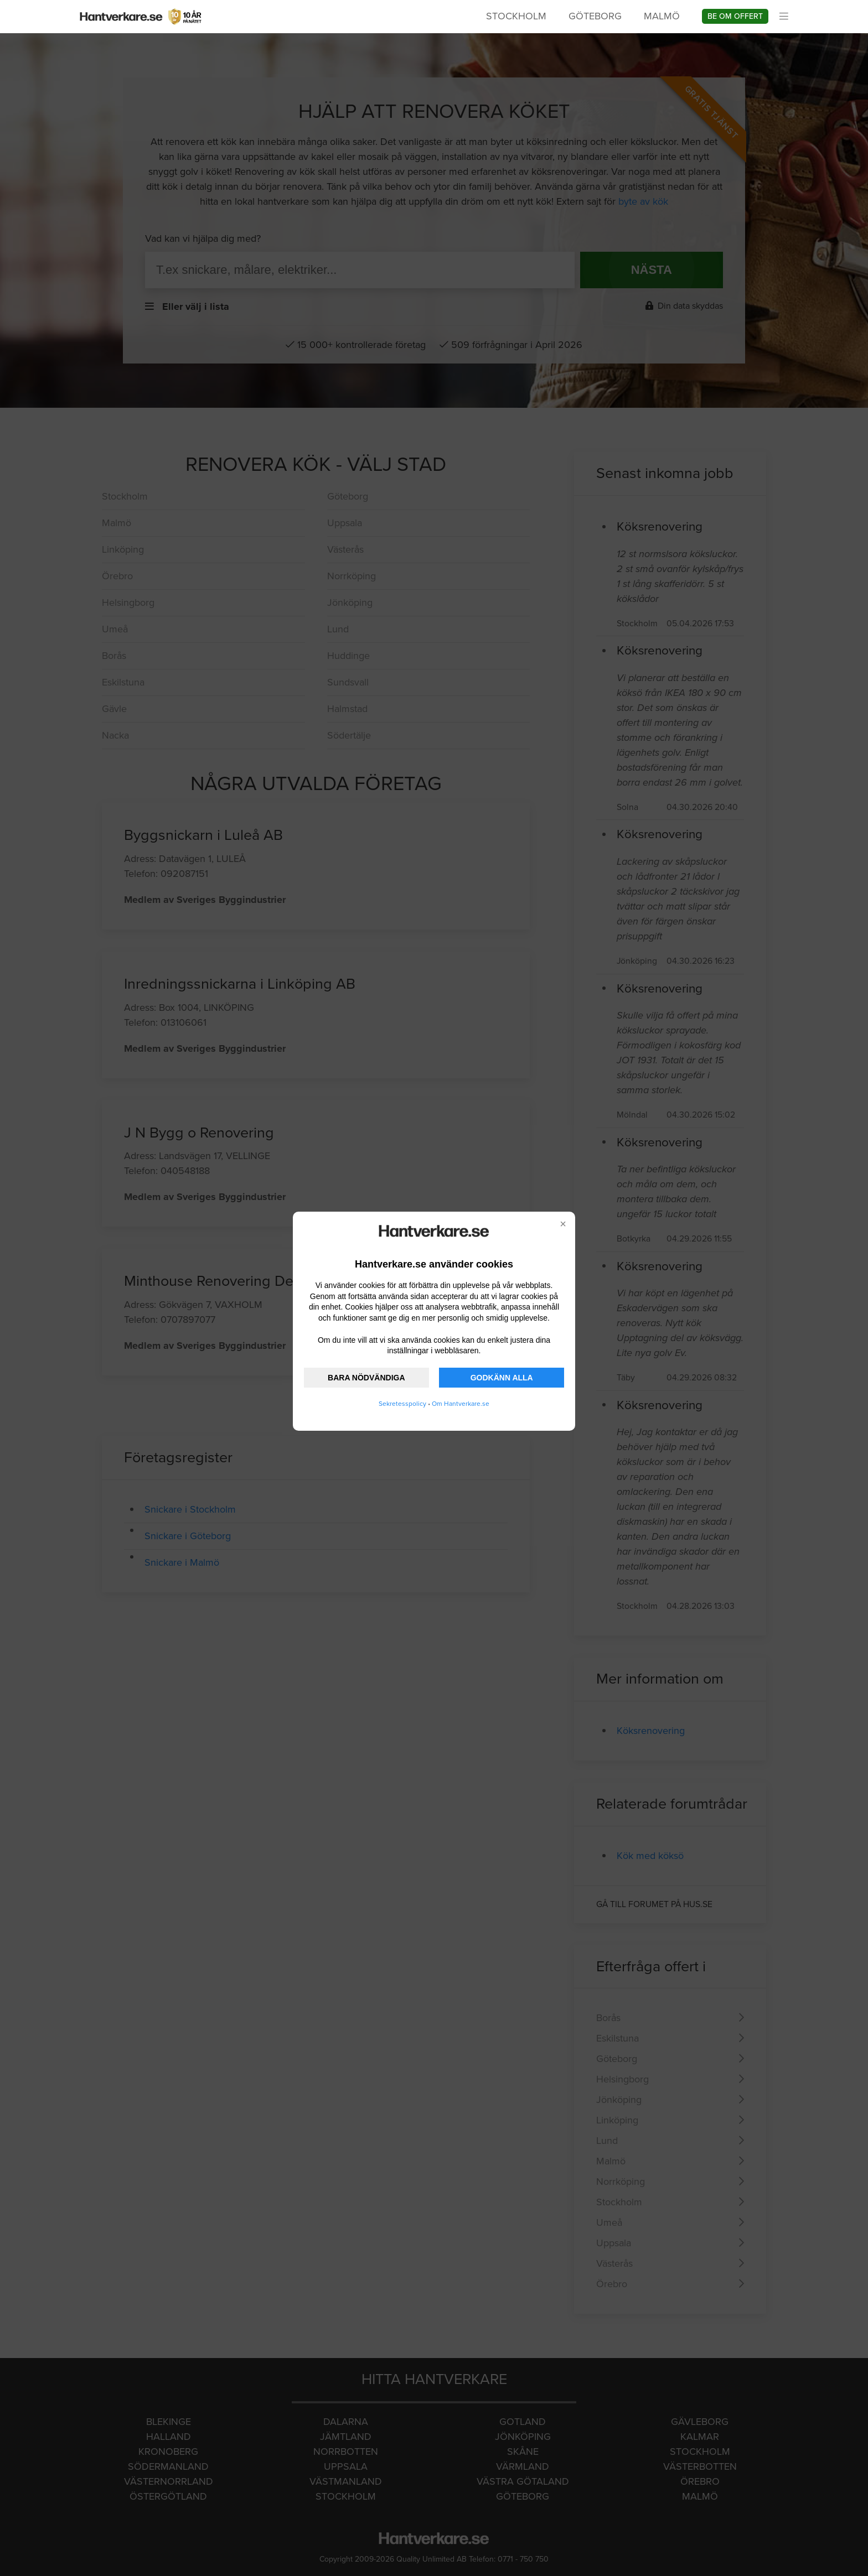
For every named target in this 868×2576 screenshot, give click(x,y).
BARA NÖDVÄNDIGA (366, 1377)
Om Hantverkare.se (460, 1404)
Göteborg (595, 16)
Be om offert (735, 16)
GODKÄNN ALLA (502, 1377)
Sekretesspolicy (402, 1404)
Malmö (662, 16)
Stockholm (516, 16)
